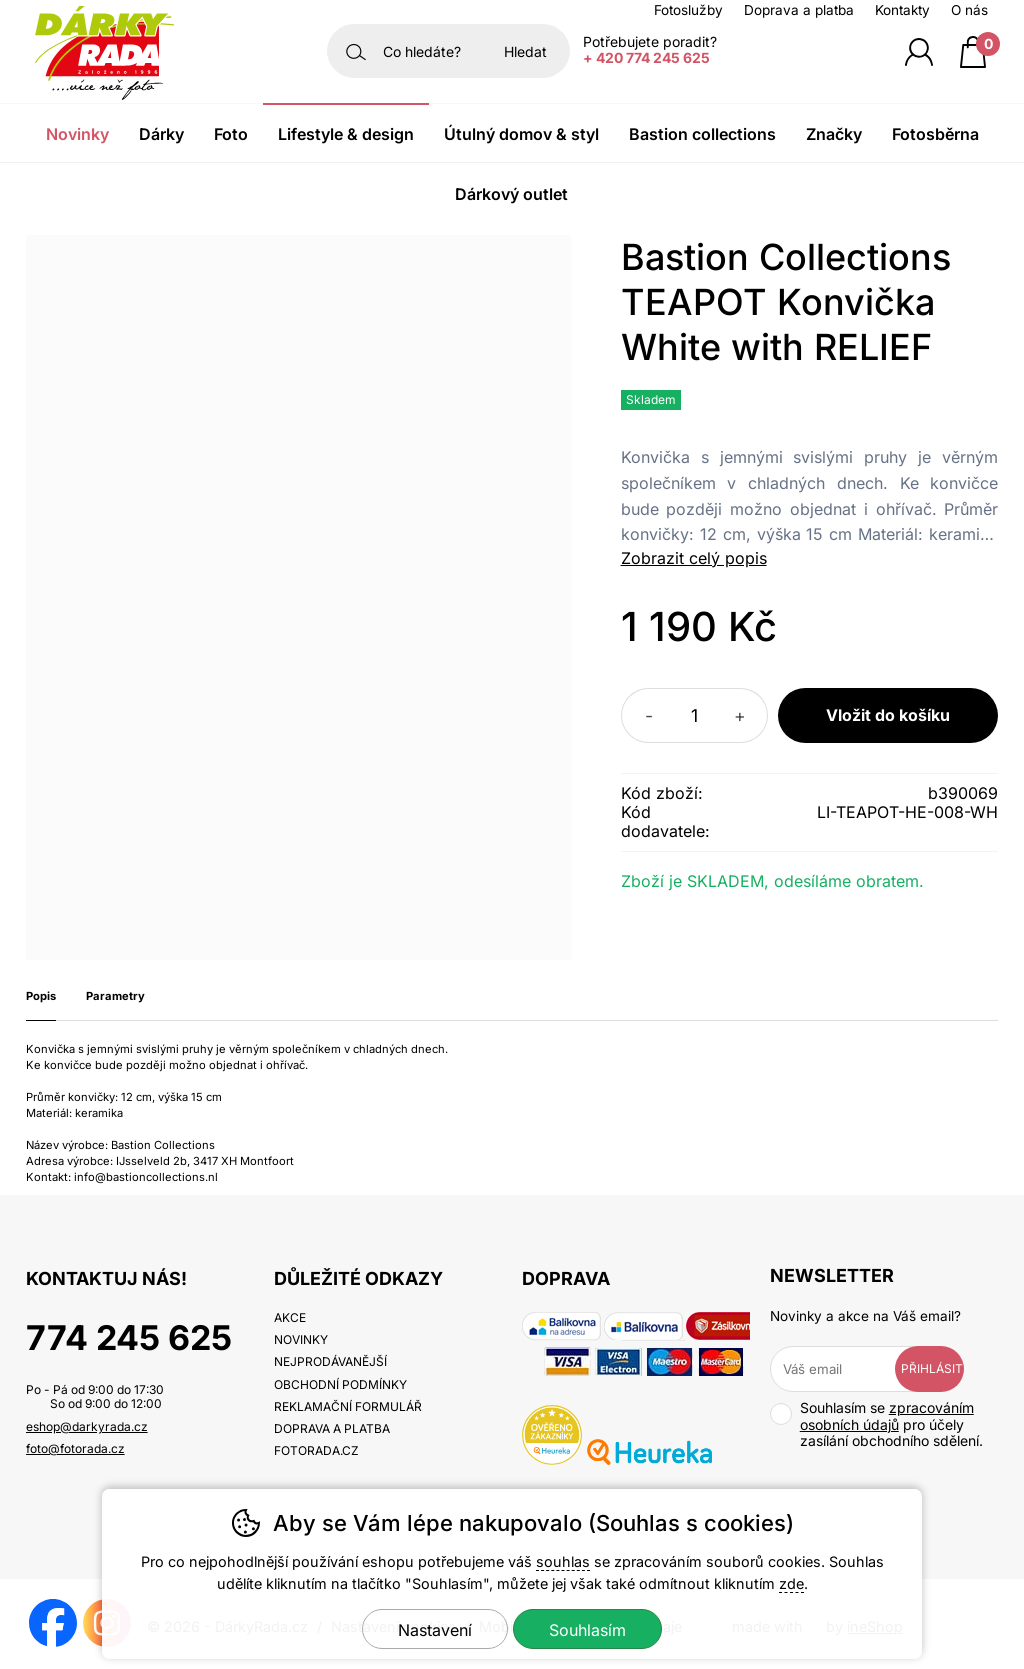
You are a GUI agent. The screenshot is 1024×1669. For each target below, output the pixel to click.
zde (791, 1583)
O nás (969, 10)
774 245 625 (129, 1337)
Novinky (77, 134)
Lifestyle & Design (346, 134)
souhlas (563, 1561)
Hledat (525, 51)
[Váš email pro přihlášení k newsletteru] (847, 1369)
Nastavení (435, 1630)
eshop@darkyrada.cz (87, 1426)
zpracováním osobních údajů (887, 1416)
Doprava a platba (799, 10)
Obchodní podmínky (340, 1384)
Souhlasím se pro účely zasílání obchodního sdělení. (876, 1424)
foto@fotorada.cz (75, 1448)
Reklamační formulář (348, 1406)
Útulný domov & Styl (521, 134)
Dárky (161, 134)
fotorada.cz (316, 1450)
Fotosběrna (935, 134)
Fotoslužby (688, 10)
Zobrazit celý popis (694, 558)
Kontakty (902, 10)
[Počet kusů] (695, 715)
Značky (834, 134)
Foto (231, 134)
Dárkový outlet (511, 194)
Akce (290, 1317)
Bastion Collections (702, 134)
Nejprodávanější (330, 1361)
